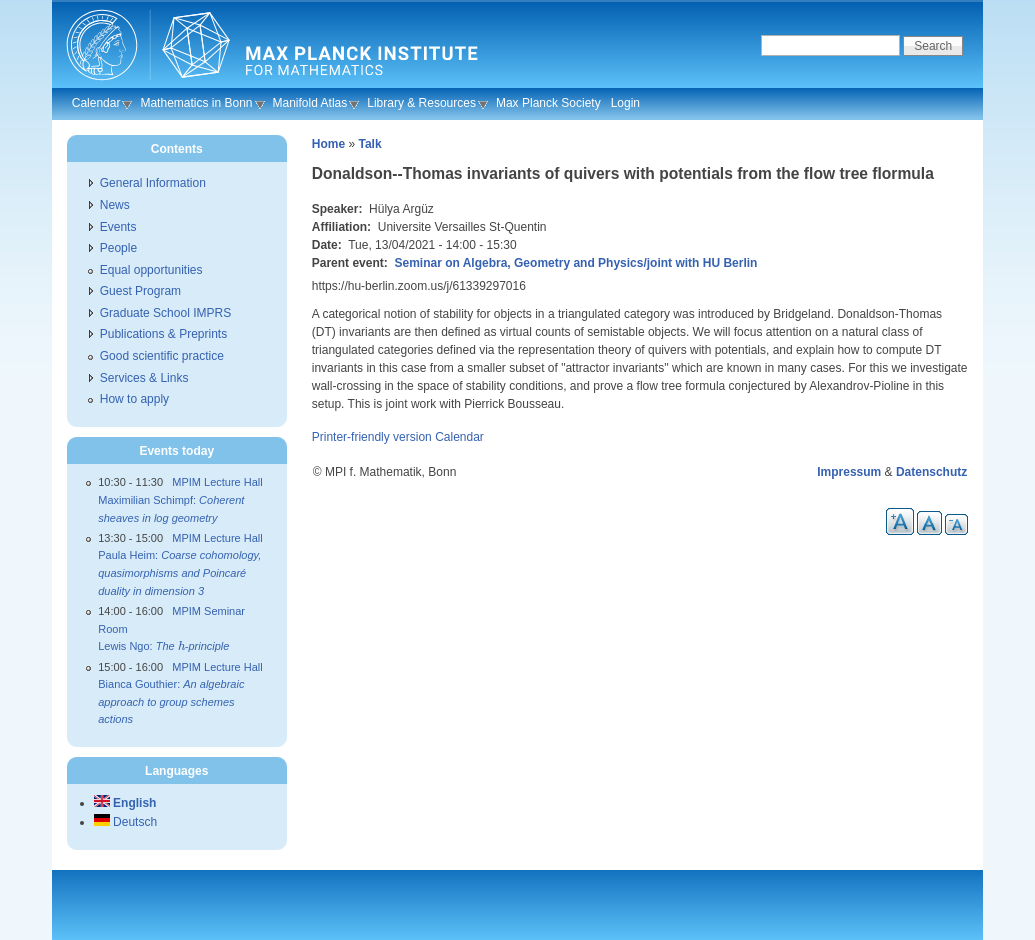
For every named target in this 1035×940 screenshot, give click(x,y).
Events (118, 227)
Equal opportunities (151, 270)
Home (328, 144)
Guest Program (140, 291)
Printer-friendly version (372, 437)
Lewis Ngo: (163, 646)
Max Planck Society (548, 103)
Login (625, 103)
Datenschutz (931, 472)
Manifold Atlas (310, 103)
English (125, 803)
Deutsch (125, 822)
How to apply (134, 399)
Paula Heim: (179, 572)
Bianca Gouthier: (171, 701)
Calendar (96, 103)
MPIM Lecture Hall (217, 482)
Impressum (849, 472)
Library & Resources (421, 103)
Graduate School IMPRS (165, 313)
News (115, 205)
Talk (369, 144)
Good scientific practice (162, 356)
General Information (153, 183)
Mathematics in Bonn (196, 103)
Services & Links (144, 378)
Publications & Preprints (163, 334)
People (118, 248)
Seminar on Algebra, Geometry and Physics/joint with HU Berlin (575, 263)
